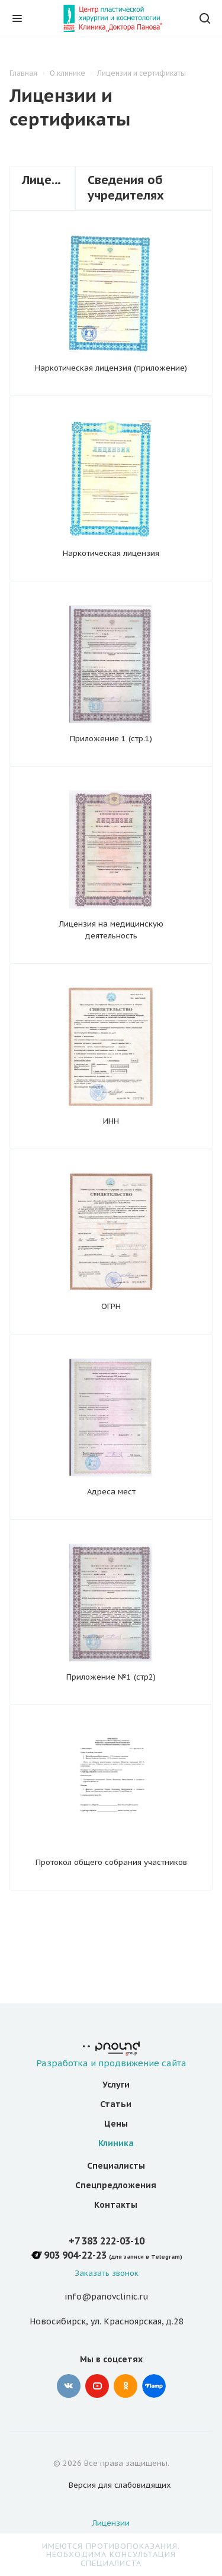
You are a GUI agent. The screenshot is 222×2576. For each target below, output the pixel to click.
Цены (116, 2123)
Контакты (115, 2204)
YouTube (97, 2386)
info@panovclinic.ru (106, 2297)
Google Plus (154, 2386)
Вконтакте (69, 2386)
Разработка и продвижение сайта (111, 2055)
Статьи (115, 2104)
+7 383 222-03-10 (106, 2241)
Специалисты (116, 2165)
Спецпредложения (115, 2185)
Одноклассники (125, 2386)
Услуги (116, 2084)
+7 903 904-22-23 (69, 2255)
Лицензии (111, 2523)
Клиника (116, 2143)
